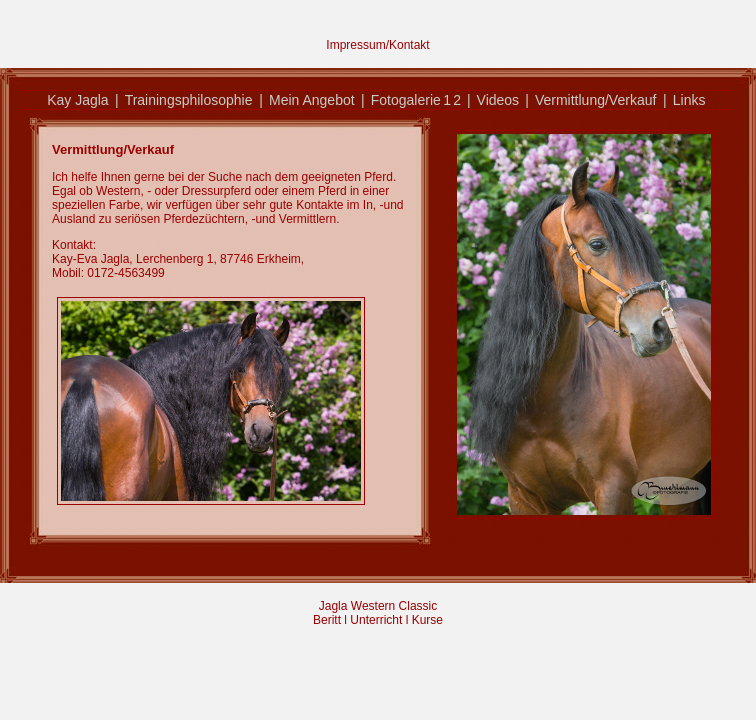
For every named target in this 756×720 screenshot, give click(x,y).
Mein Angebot (312, 100)
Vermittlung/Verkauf (595, 100)
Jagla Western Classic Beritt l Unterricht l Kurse (378, 613)
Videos (498, 100)
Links (689, 100)
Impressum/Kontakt (377, 45)
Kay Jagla (77, 100)
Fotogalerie (406, 100)
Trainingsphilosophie (189, 100)
